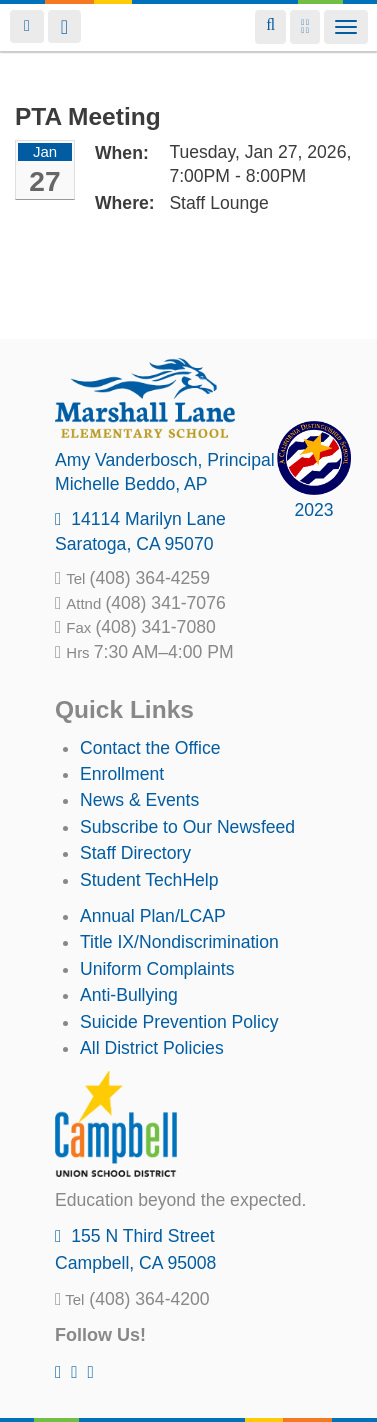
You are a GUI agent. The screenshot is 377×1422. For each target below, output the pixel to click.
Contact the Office (150, 748)
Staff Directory (135, 853)
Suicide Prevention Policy (179, 1022)
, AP (131, 484)
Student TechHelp (149, 880)
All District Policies (152, 1048)
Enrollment (122, 774)
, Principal (165, 460)
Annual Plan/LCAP (153, 916)
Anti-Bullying (129, 995)
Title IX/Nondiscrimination (179, 942)
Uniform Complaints (157, 969)
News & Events (139, 800)
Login (27, 26)
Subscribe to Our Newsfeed (187, 827)
